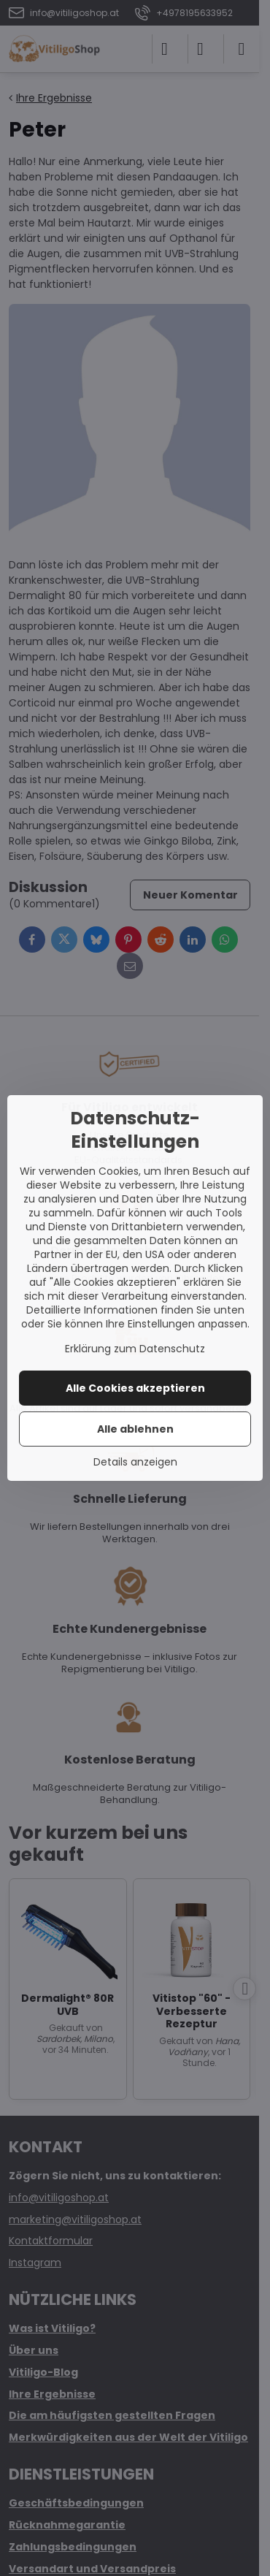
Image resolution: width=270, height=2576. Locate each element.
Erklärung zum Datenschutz (135, 1348)
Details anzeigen (135, 1462)
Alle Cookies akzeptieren (135, 1388)
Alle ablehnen (135, 1429)
